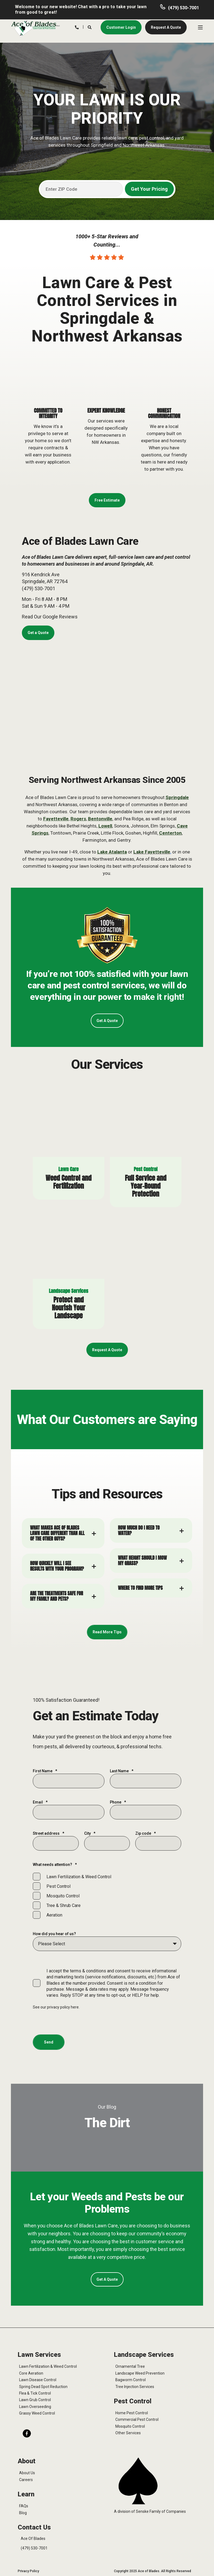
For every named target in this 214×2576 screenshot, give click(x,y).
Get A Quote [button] (107, 1020)
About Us (27, 2473)
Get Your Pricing (149, 189)
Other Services (128, 2433)
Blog (23, 2513)
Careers (26, 2479)
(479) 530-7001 (183, 7)
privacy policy (59, 2007)
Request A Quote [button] (166, 27)
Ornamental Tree (130, 2366)
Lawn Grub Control (35, 2400)
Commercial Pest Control (137, 2419)
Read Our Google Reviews (50, 617)
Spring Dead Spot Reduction (43, 2386)
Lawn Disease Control (37, 2380)
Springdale (177, 797)
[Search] (90, 27)
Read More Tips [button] (107, 1632)
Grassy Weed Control (37, 2413)
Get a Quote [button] (38, 632)
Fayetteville (56, 818)
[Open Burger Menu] (200, 27)
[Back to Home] (35, 28)
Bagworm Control (130, 2380)
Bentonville (100, 818)
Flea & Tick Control (35, 2393)
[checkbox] (107, 1896)
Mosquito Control (130, 2426)
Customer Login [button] (121, 27)
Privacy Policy (28, 2571)
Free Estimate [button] (107, 500)
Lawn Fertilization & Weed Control (48, 2366)
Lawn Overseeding (35, 2406)
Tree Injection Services (134, 2386)
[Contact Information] (77, 27)
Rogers (78, 818)
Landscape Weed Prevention (140, 2373)
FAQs (23, 2506)
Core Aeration (31, 2373)
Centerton (170, 833)
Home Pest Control (131, 2413)
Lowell (105, 826)
